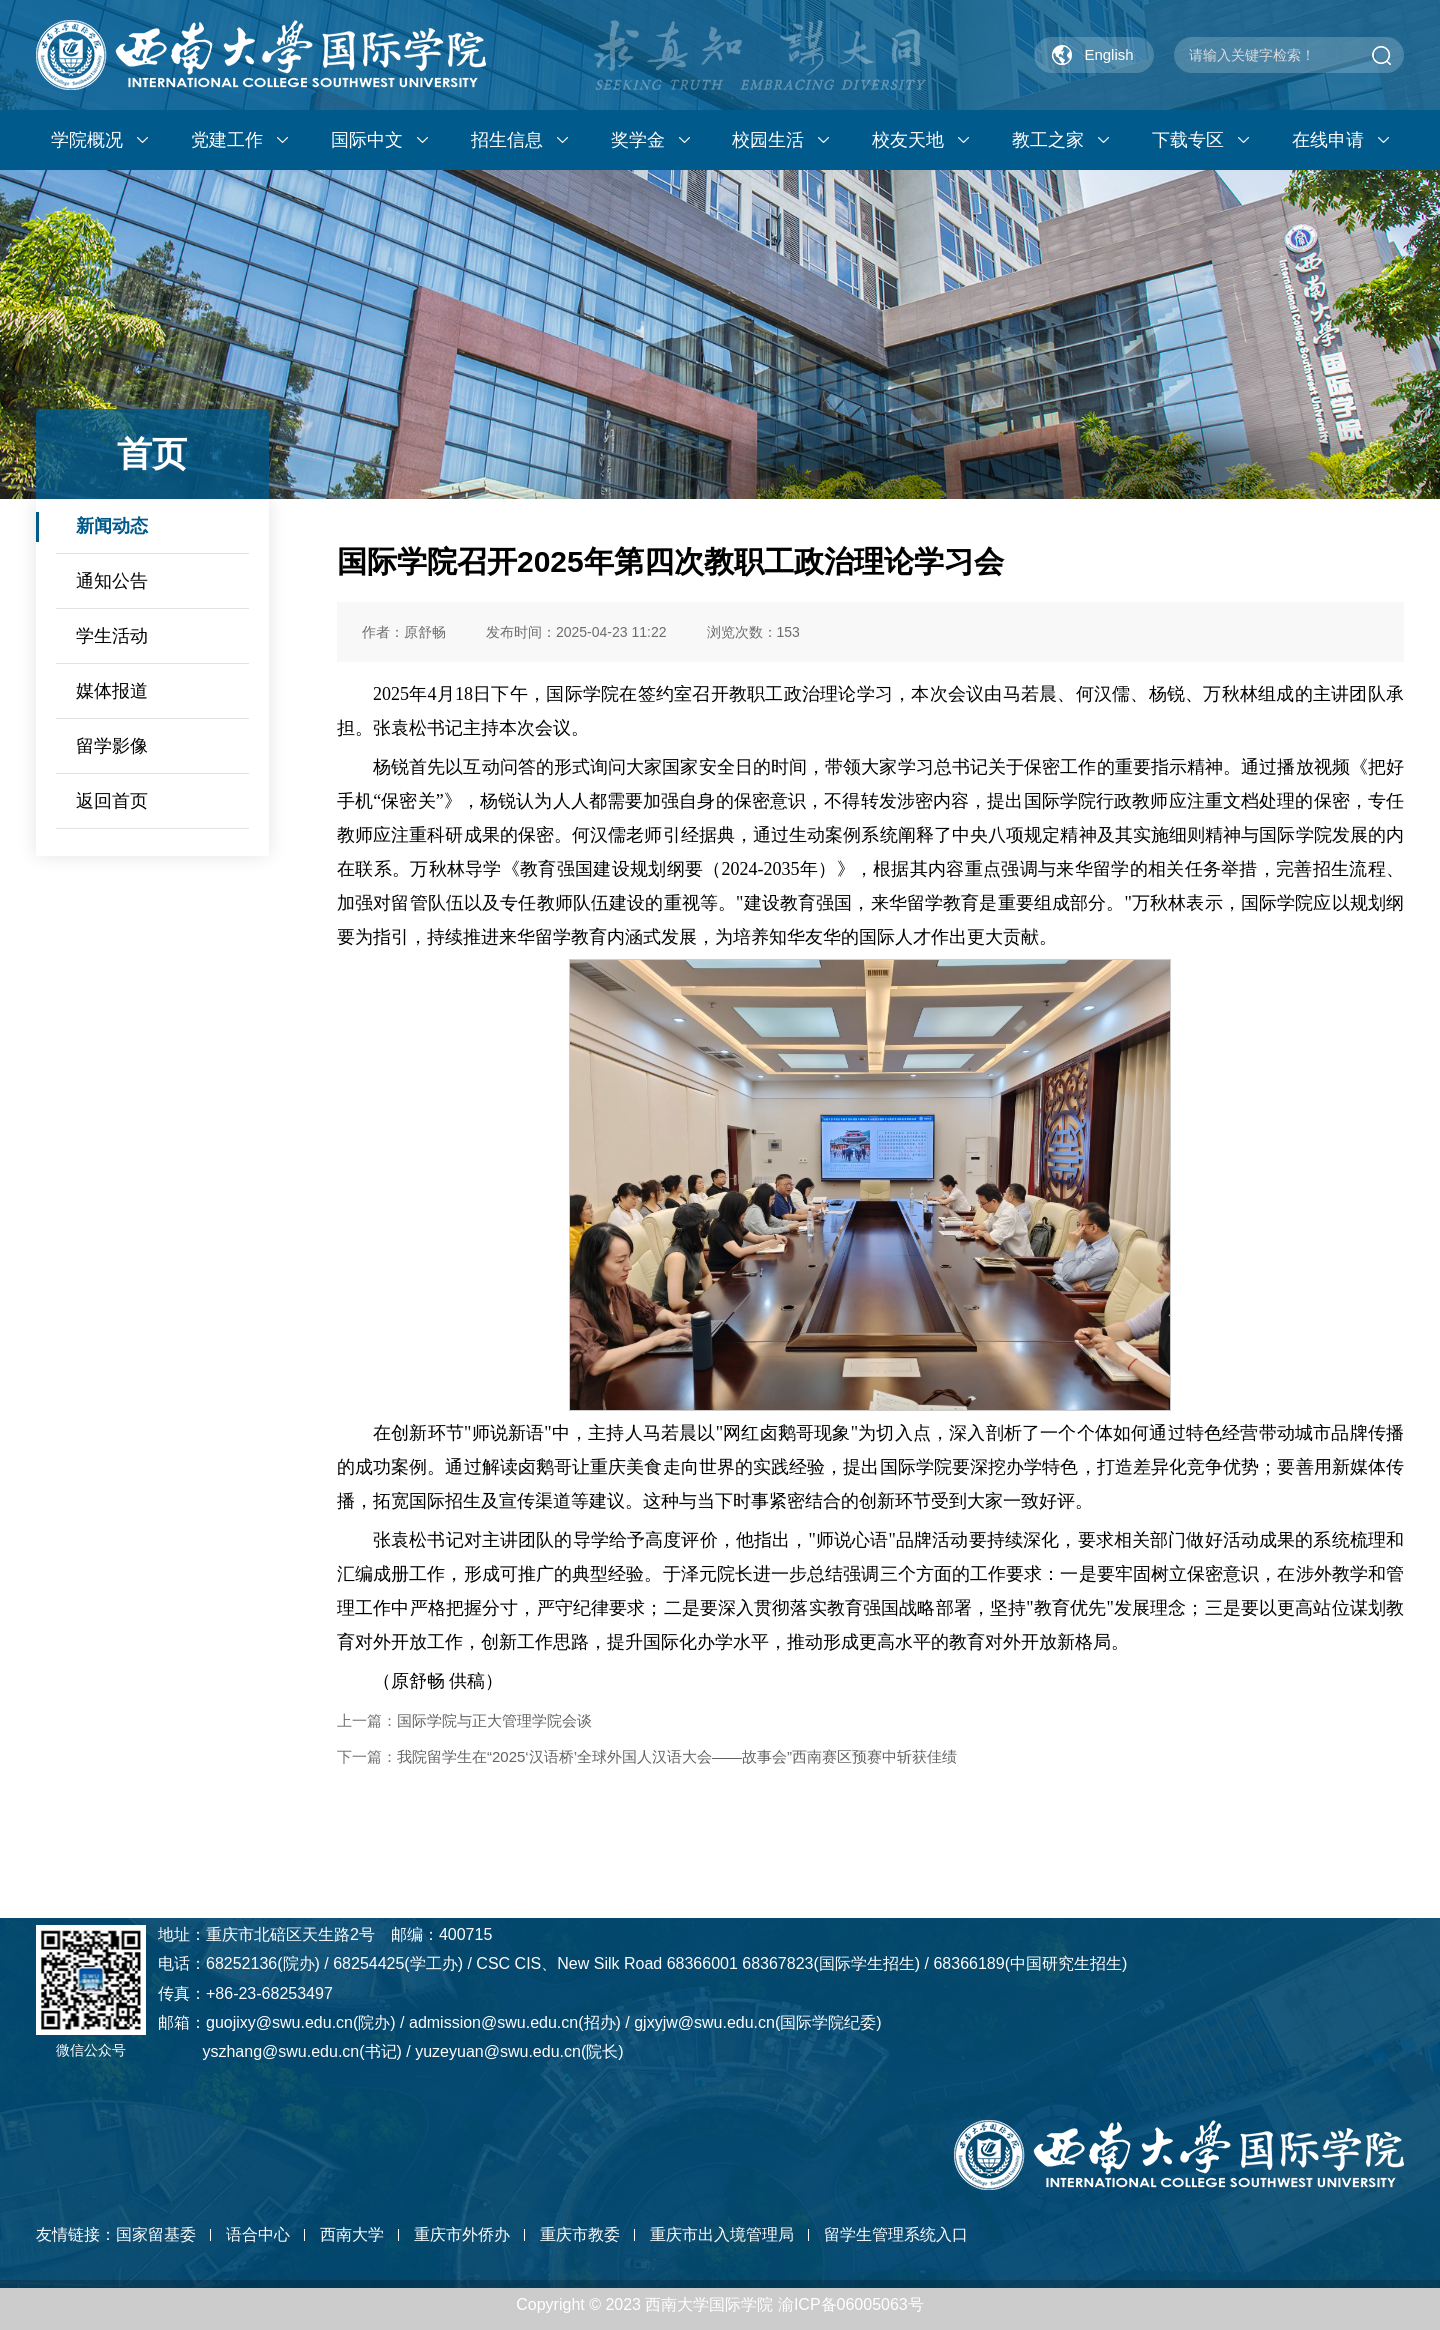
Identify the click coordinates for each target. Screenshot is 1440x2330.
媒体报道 (112, 691)
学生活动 (112, 636)
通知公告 (112, 581)
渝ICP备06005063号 (851, 2304)
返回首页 (112, 801)
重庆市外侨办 (462, 2234)
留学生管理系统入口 (896, 2234)
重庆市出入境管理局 (722, 2234)
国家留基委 (156, 2234)
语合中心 (258, 2234)
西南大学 (352, 2234)
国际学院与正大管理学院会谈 (494, 1720)
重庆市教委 (580, 2234)
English (1108, 54)
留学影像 (112, 746)
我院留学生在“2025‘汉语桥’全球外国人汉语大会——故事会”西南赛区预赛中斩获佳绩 (677, 1756)
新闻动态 (112, 526)
